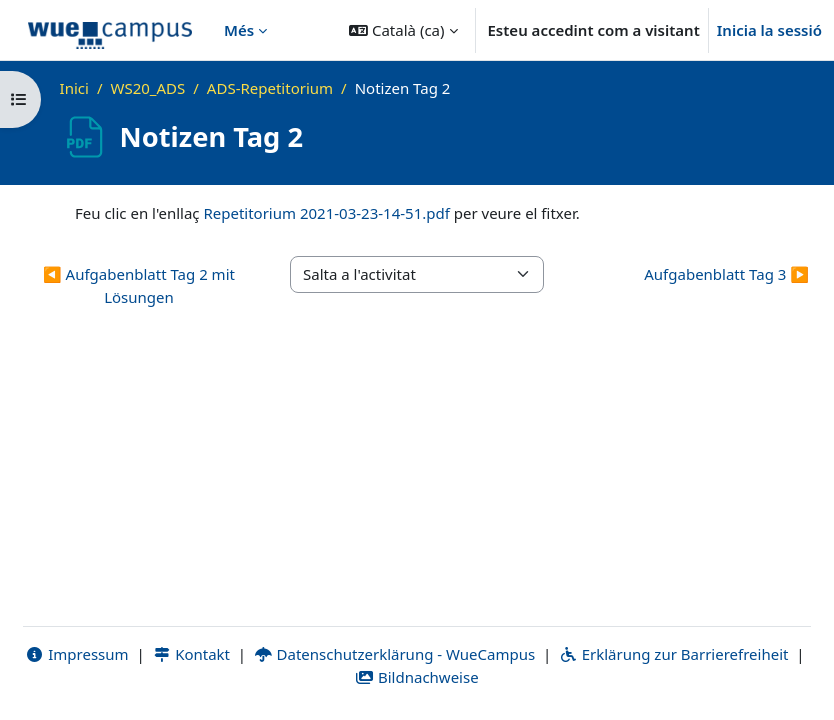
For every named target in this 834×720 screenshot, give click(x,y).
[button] (403, 30)
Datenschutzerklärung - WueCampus (394, 654)
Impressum (77, 654)
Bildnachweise (416, 677)
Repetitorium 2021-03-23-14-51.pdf (326, 213)
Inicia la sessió (769, 30)
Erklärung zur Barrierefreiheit (673, 654)
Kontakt (191, 654)
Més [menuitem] (239, 30)
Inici (74, 88)
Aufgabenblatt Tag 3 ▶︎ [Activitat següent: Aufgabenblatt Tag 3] (726, 274)
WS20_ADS (147, 88)
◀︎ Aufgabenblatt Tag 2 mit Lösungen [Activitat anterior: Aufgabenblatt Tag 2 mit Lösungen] (139, 285)
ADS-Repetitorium (270, 88)
